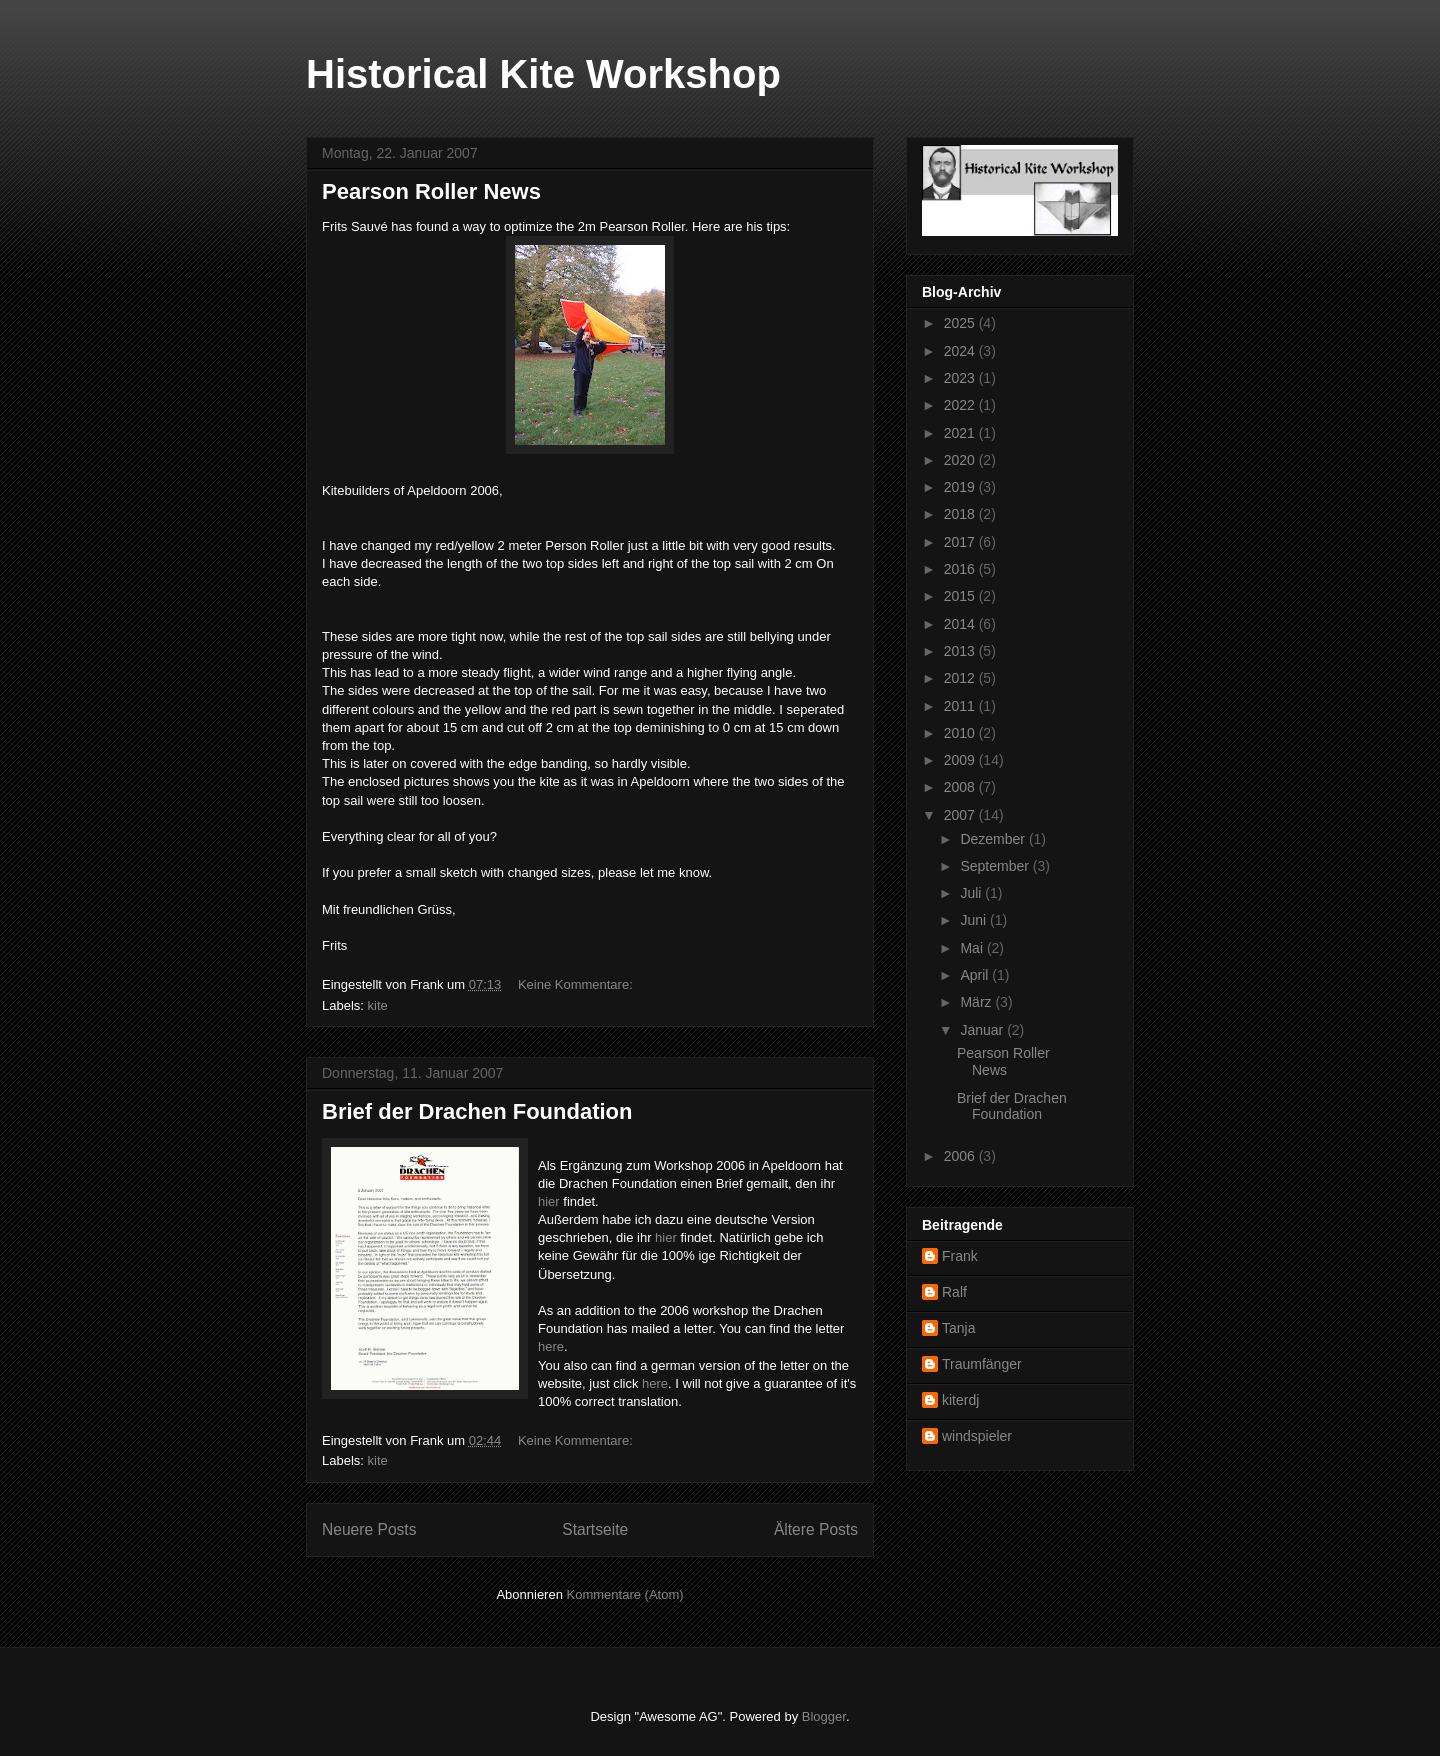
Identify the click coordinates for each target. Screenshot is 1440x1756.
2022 (961, 405)
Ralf (954, 1292)
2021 (961, 433)
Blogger (824, 1716)
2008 (961, 787)
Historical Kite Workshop (543, 74)
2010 (961, 733)
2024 (961, 351)
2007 (961, 815)
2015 (961, 596)
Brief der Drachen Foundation (477, 1111)
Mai (973, 948)
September (996, 866)
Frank (960, 1256)
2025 (961, 323)
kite (378, 1005)
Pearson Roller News (431, 191)
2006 (961, 1156)
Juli (972, 893)
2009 (961, 760)
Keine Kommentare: (577, 984)
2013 (961, 651)
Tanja (958, 1328)
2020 (961, 460)
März (977, 1002)
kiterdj (960, 1400)
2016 (961, 569)
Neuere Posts (369, 1529)
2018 (961, 514)
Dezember (994, 839)
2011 (961, 706)
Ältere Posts (816, 1529)
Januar (983, 1030)
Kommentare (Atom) (625, 1594)
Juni (975, 920)
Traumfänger (982, 1364)
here (551, 1346)
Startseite (595, 1529)
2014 (961, 624)
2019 (961, 487)
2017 (961, 542)
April (976, 975)
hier (550, 1201)
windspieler (977, 1436)
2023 (961, 378)
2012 (961, 678)
